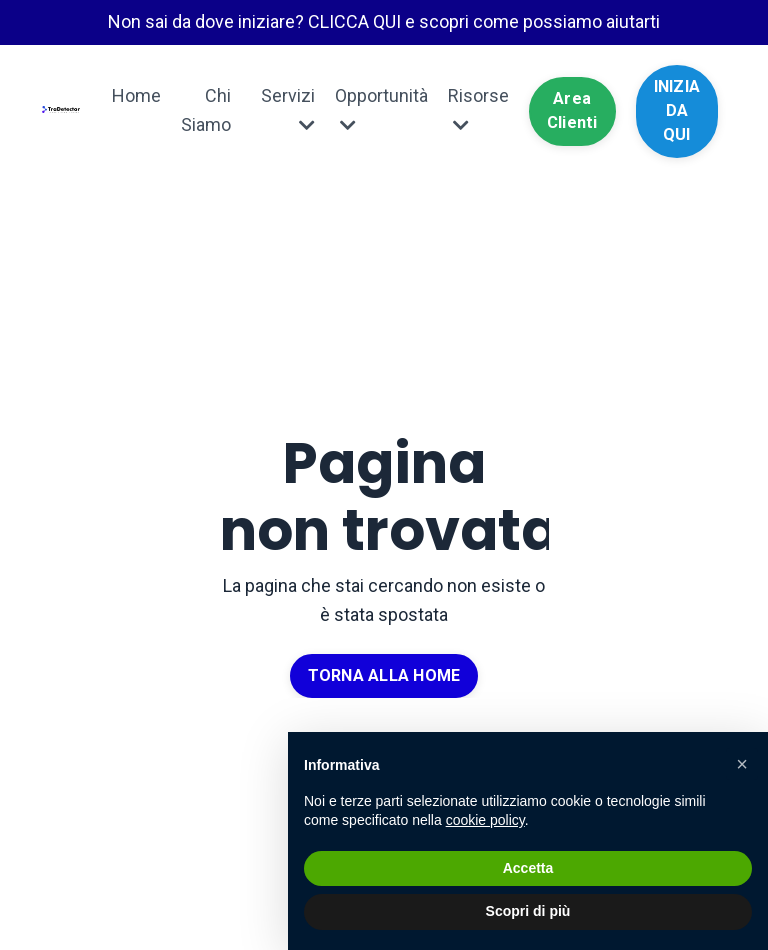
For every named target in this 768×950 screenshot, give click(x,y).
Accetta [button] (528, 868)
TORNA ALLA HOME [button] (384, 675)
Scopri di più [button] (528, 911)
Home (136, 95)
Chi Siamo (206, 110)
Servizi (288, 109)
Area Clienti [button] (572, 110)
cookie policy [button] (485, 820)
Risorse (478, 109)
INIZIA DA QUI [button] (677, 111)
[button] (742, 764)
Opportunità (381, 109)
